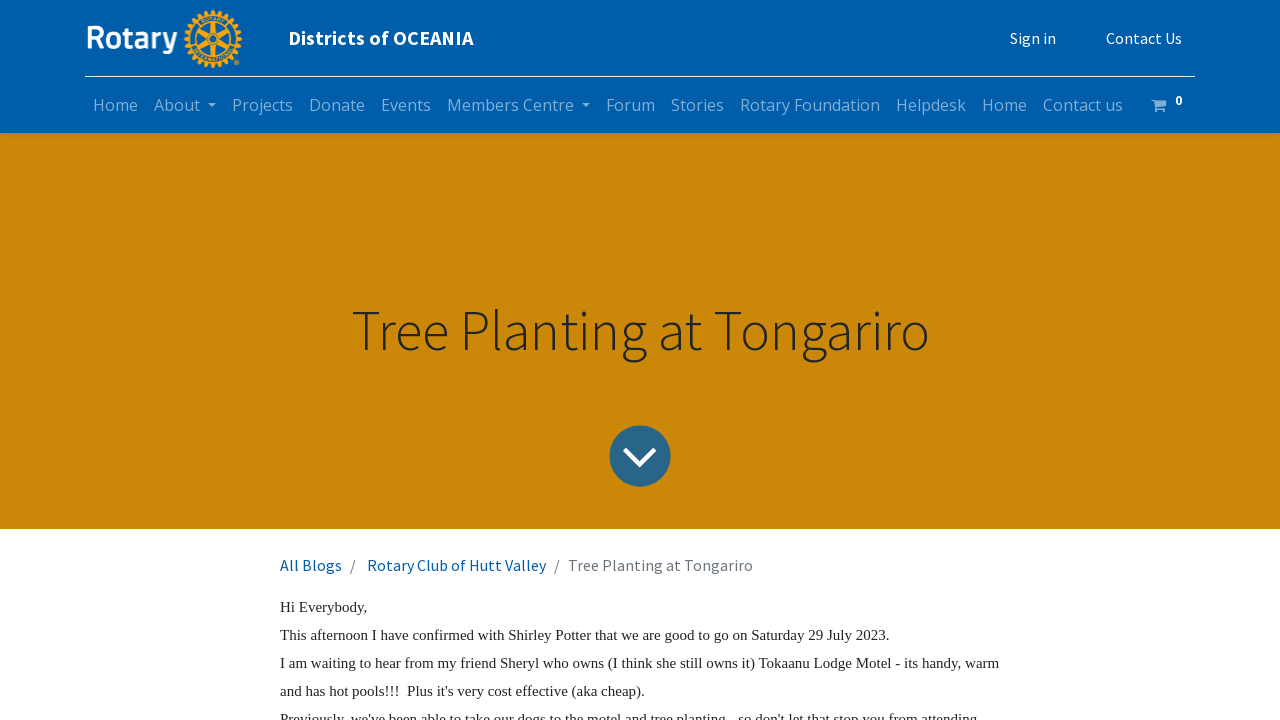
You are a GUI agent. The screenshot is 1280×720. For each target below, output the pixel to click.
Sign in (1033, 38)
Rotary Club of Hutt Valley (456, 565)
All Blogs (311, 565)
